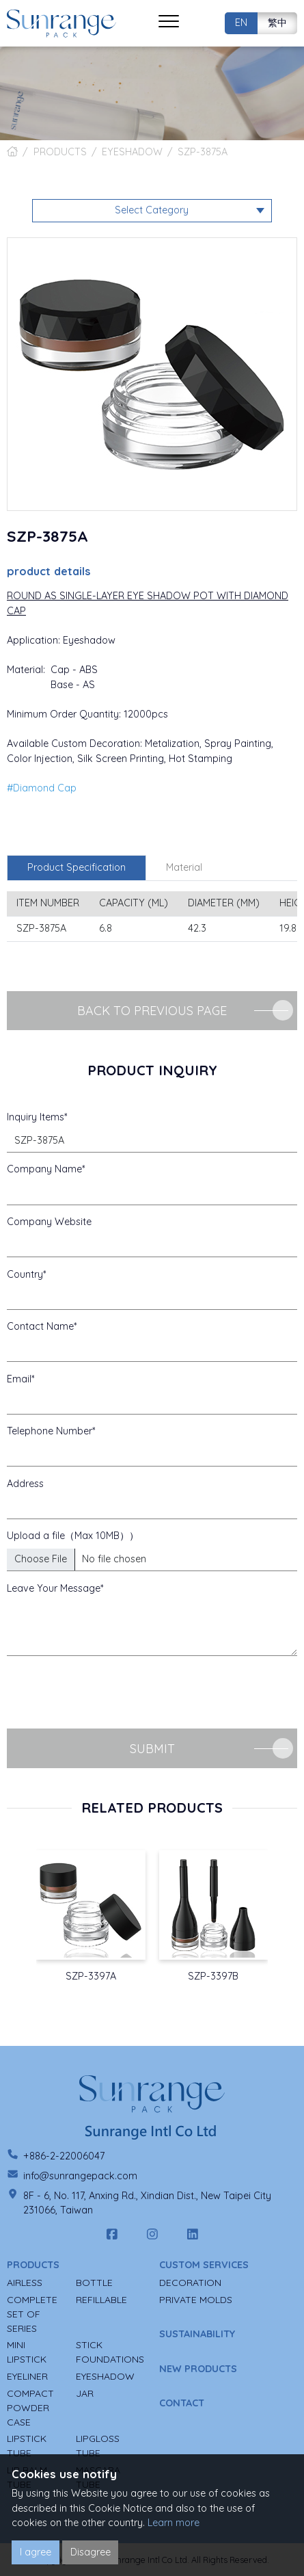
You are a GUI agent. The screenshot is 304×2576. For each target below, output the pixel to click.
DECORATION (190, 2282)
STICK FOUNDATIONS (110, 2352)
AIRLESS (24, 2282)
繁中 (277, 22)
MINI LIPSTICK (26, 2352)
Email (19, 1379)
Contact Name (40, 1326)
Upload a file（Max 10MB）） (73, 1535)
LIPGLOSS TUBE (98, 2445)
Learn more (173, 2522)
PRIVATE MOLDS (195, 2300)
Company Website (49, 1221)
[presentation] (111, 1692)
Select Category (152, 210)
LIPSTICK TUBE (26, 2445)
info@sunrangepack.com (80, 2176)
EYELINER (27, 2376)
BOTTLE (94, 2282)
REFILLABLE (101, 2300)
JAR (85, 2393)
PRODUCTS (60, 152)
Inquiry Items (35, 1117)
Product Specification (76, 867)
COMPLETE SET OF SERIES (32, 2314)
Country (25, 1274)
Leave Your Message (53, 1588)
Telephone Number (49, 1431)
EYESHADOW (132, 152)
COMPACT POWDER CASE (30, 2407)
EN (241, 22)
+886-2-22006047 (64, 2156)
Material (184, 867)
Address (25, 1483)
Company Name (44, 1169)
